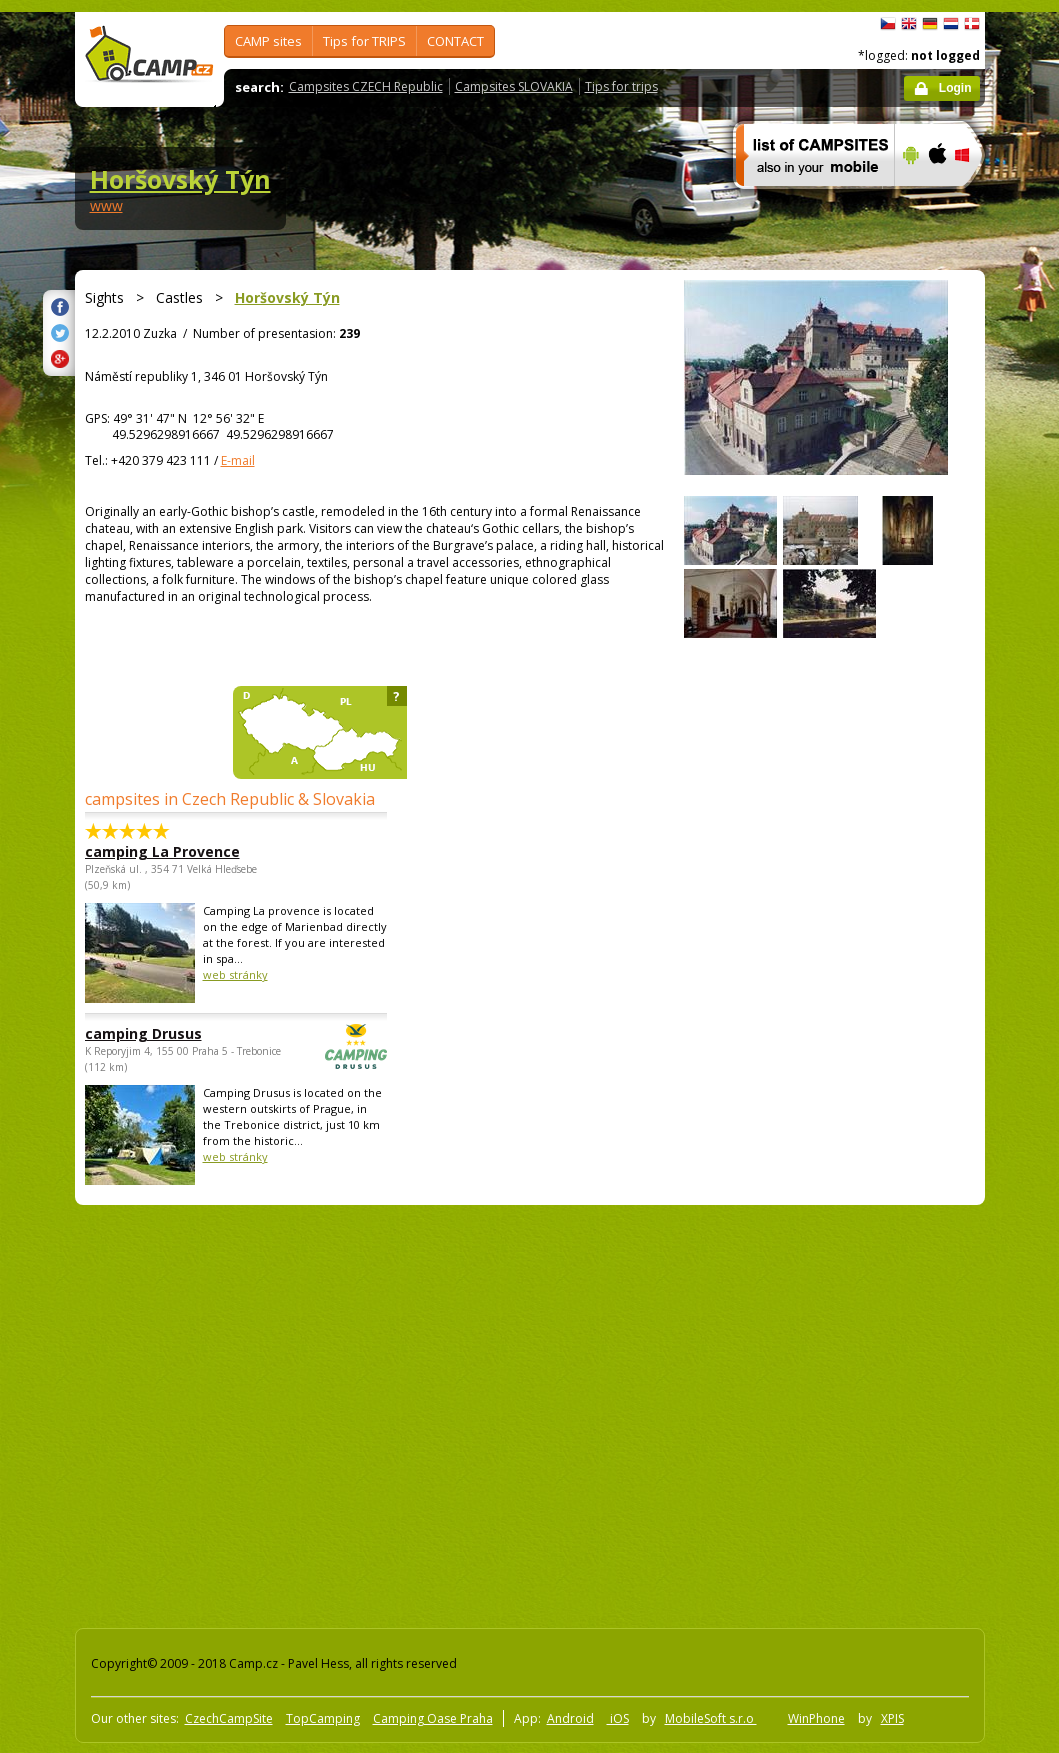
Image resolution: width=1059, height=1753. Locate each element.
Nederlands (951, 24)
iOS (618, 1718)
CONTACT (455, 41)
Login (955, 88)
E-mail (238, 460)
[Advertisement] (267, 1412)
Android (570, 1718)
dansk (972, 24)
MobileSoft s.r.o (711, 1718)
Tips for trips (621, 86)
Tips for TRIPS (364, 41)
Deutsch (930, 24)
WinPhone (816, 1718)
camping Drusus (181, 1033)
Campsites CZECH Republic (366, 86)
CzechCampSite (229, 1718)
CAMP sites (268, 41)
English (909, 24)
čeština (888, 24)
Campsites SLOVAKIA (514, 86)
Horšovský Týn (180, 179)
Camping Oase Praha (433, 1718)
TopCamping (323, 1718)
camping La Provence (162, 851)
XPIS (892, 1718)
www (106, 205)
